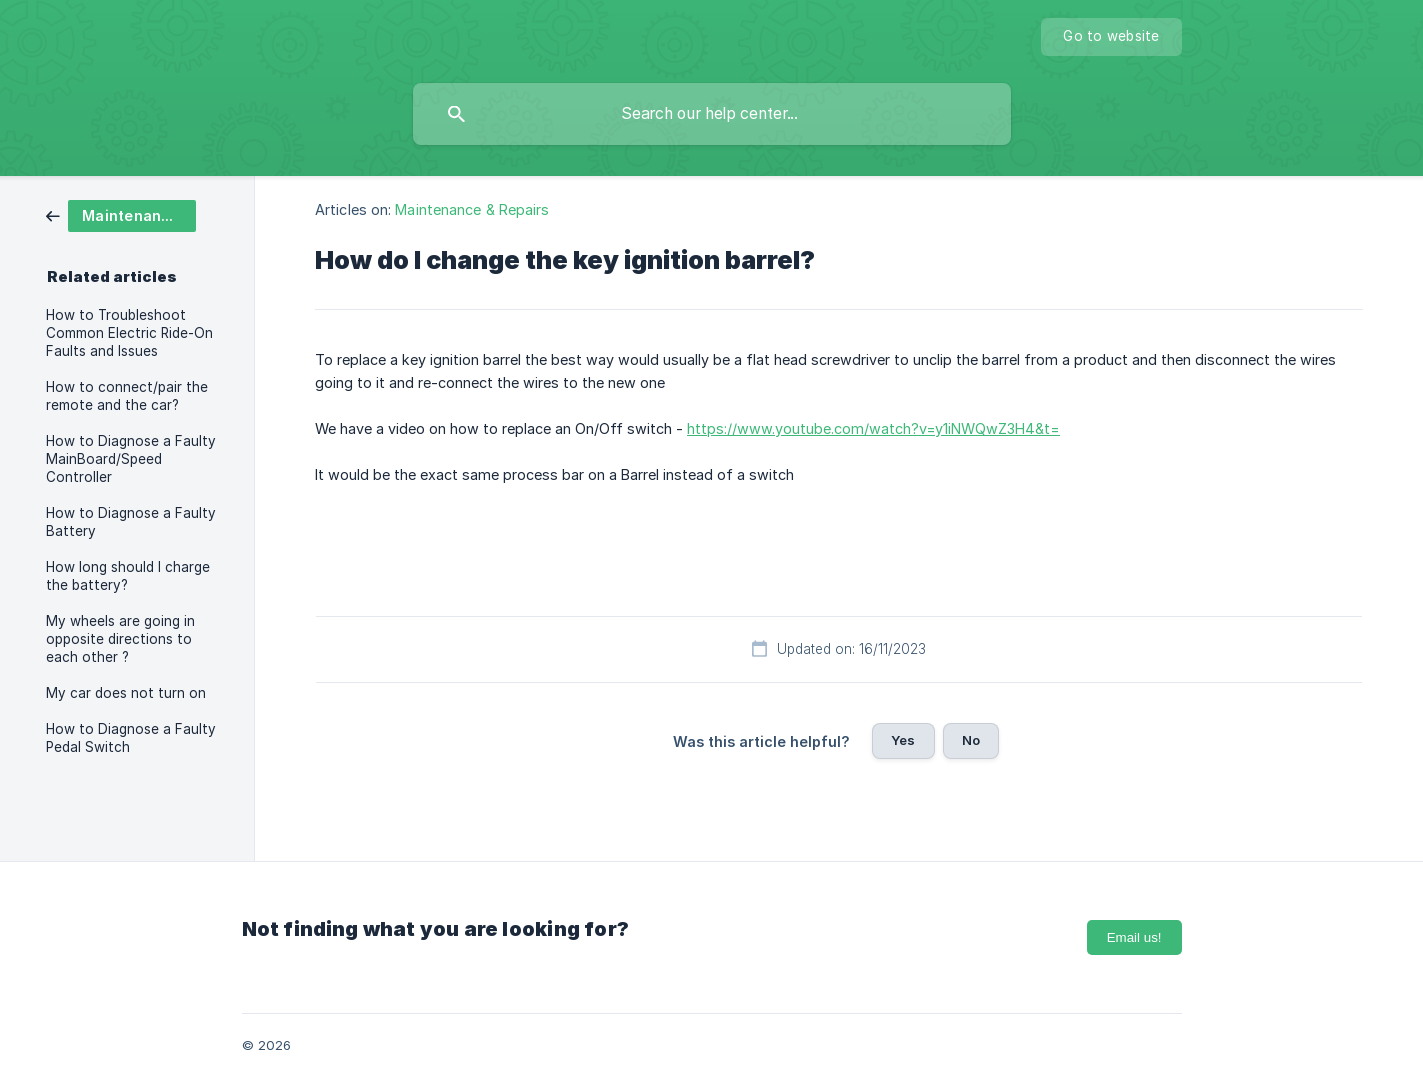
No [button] (971, 740)
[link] (121, 214)
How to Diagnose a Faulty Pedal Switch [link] (131, 738)
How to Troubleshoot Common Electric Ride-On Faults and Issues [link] (129, 333)
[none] (1111, 37)
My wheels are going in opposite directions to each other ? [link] (120, 639)
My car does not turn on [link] (126, 693)
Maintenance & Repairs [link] (472, 209)
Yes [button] (903, 740)
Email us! (1134, 937)
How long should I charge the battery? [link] (128, 576)
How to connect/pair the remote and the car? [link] (127, 396)
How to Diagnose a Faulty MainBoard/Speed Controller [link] (131, 459)
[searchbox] (712, 114)
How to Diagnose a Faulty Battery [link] (131, 522)
